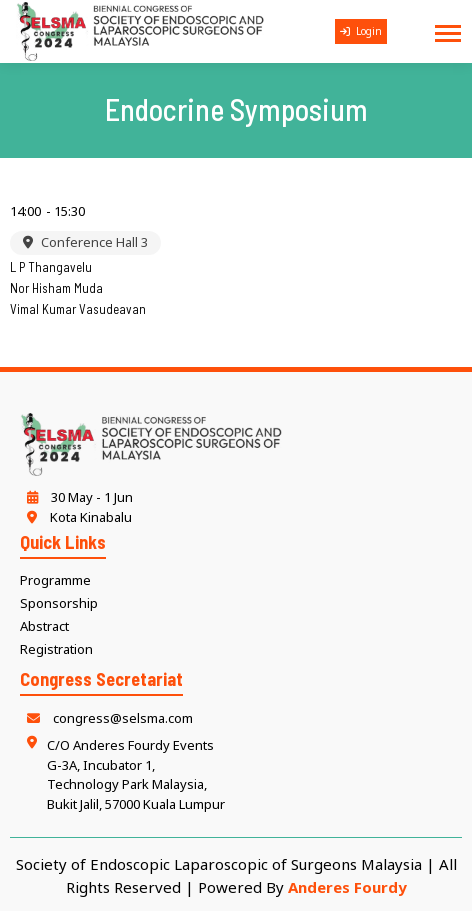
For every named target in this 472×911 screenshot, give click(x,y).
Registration (56, 649)
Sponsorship (59, 603)
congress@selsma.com (106, 718)
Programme (55, 580)
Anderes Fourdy (347, 887)
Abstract (44, 626)
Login (361, 31)
